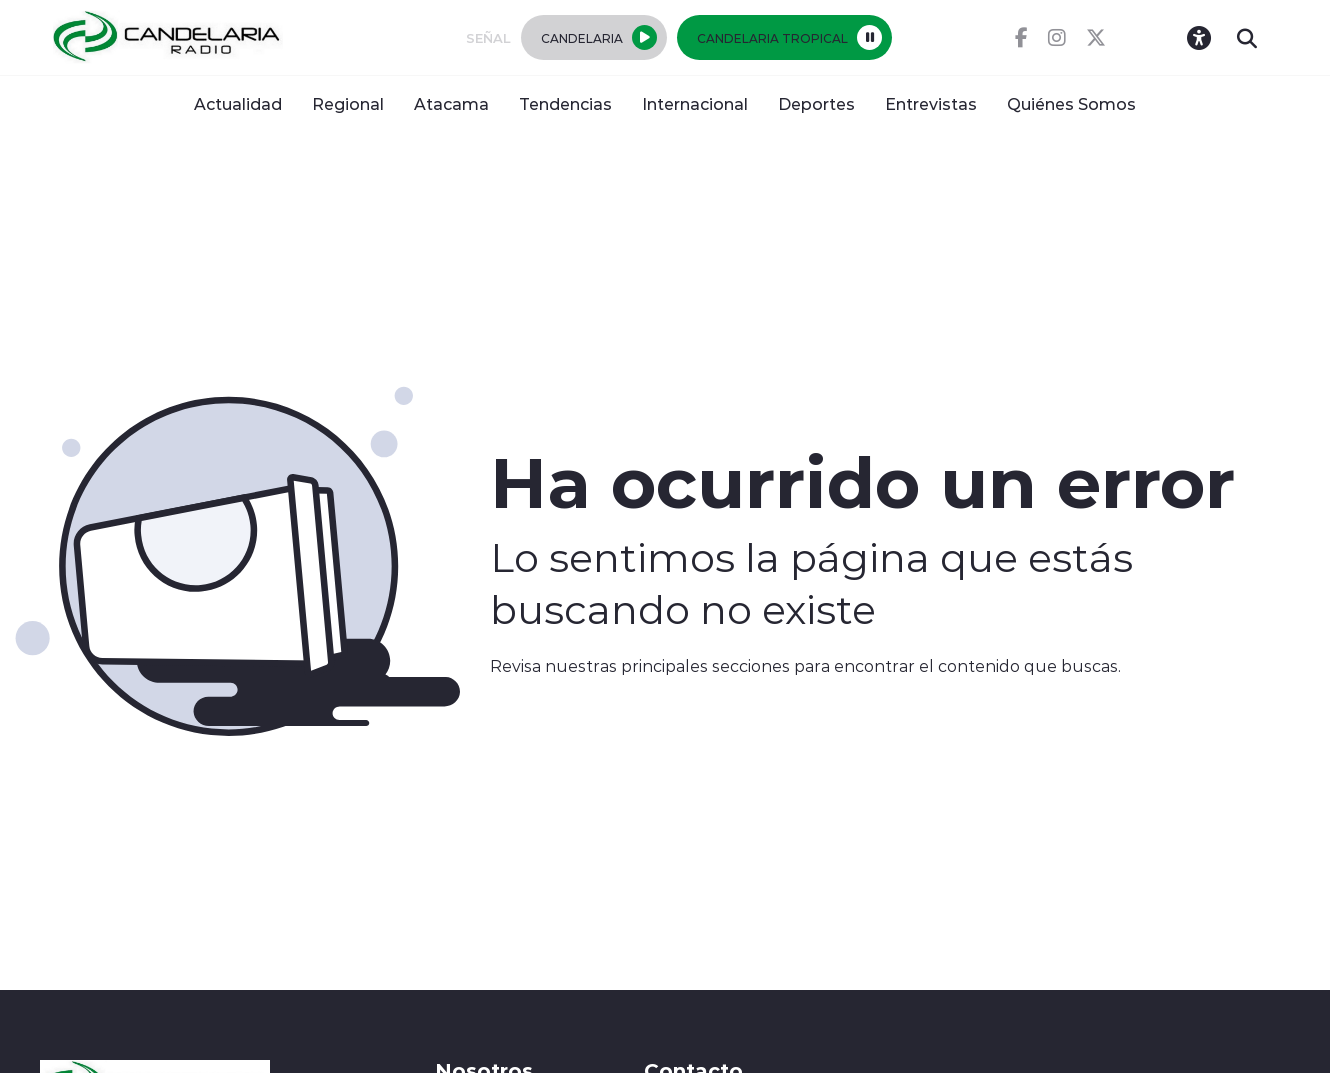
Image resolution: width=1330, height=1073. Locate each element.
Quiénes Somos (1071, 103)
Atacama (451, 103)
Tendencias (565, 103)
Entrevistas (931, 103)
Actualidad (238, 103)
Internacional (695, 103)
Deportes (816, 103)
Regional (348, 103)
